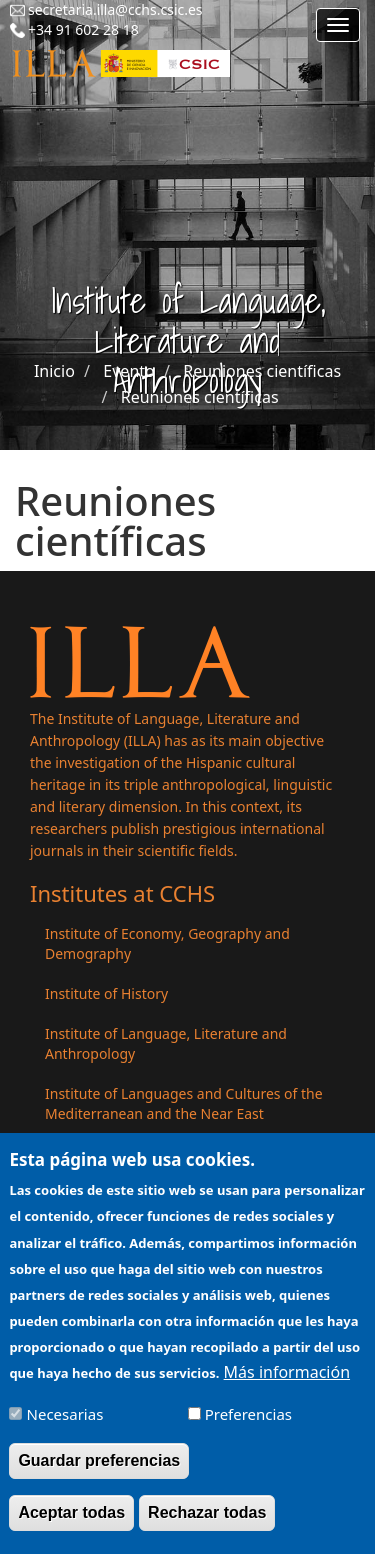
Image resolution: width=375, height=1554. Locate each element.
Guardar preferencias (99, 1473)
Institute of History (106, 993)
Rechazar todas (207, 1525)
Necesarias (65, 1427)
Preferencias (248, 1427)
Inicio (54, 371)
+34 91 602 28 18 (83, 29)
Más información (287, 1385)
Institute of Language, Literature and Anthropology (166, 1043)
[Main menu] (338, 25)
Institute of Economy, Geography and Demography (167, 943)
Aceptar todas (71, 1525)
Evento (128, 371)
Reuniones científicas (262, 371)
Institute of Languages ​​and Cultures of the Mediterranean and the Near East (184, 1103)
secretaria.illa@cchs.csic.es (115, 9)
